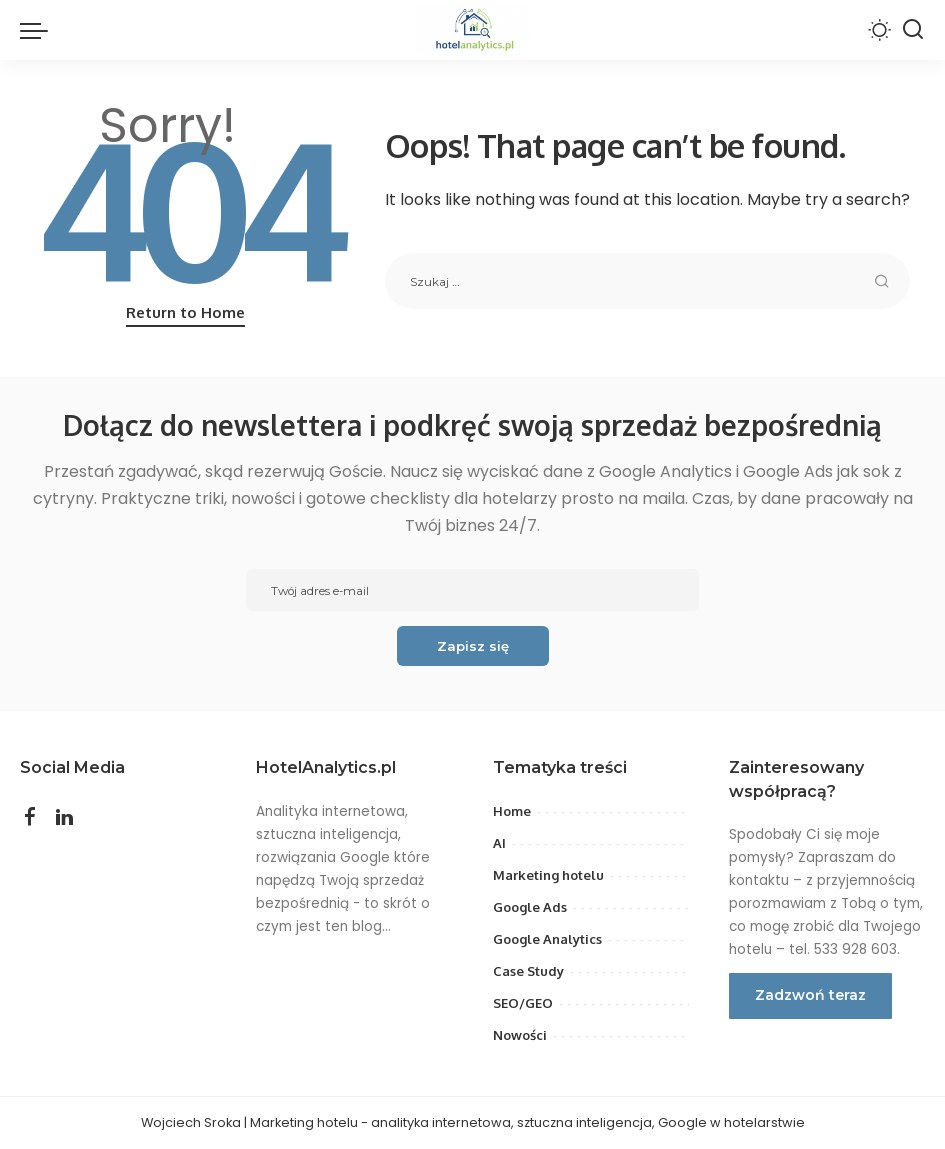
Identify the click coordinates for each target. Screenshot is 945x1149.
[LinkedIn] (64, 818)
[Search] (913, 30)
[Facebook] (30, 818)
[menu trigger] (39, 30)
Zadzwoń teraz (810, 995)
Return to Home (185, 312)
